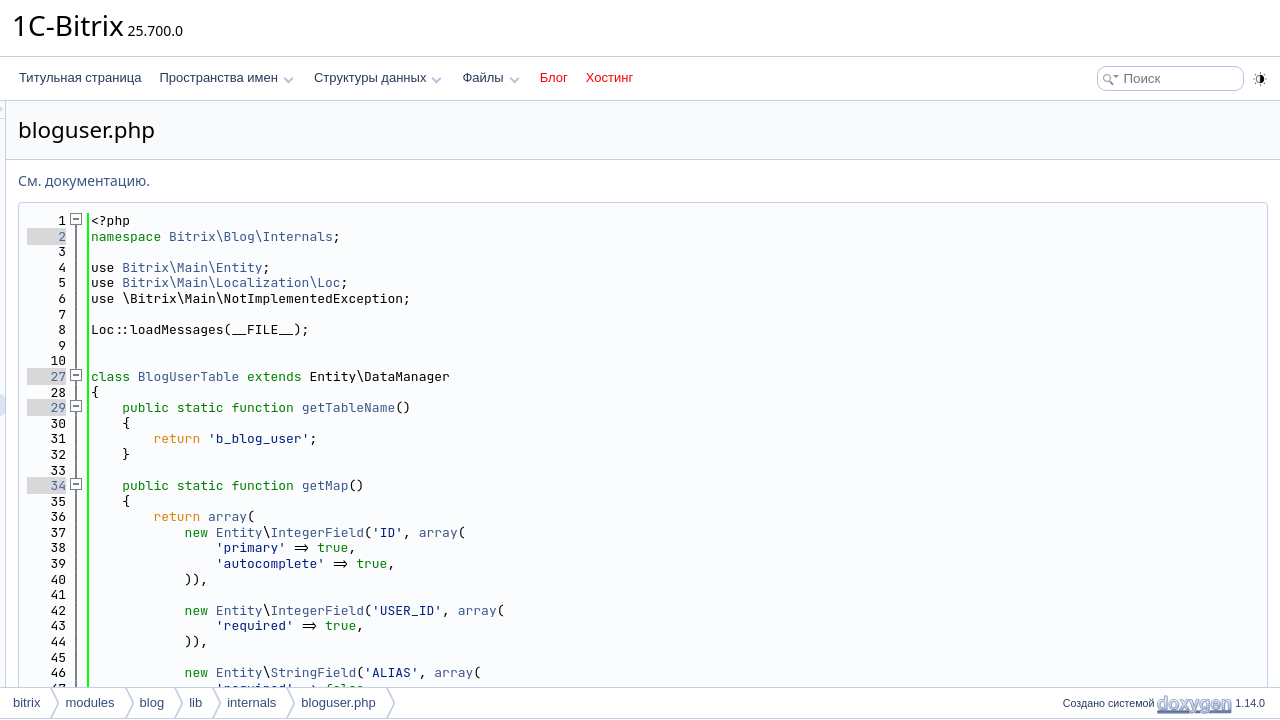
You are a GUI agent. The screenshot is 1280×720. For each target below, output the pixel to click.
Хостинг (609, 77)
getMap (575, 485)
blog (152, 702)
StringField (563, 672)
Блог (554, 77)
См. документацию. (334, 180)
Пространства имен (226, 77)
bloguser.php (338, 702)
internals (251, 702)
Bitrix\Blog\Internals (501, 236)
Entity (489, 532)
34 (296, 485)
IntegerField (567, 532)
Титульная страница (80, 77)
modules (89, 702)
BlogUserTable (438, 376)
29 (296, 407)
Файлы (490, 77)
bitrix (26, 702)
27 (296, 376)
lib (195, 702)
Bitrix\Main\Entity (442, 267)
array (477, 516)
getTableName (599, 407)
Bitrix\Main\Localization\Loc (481, 282)
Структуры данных (378, 77)
